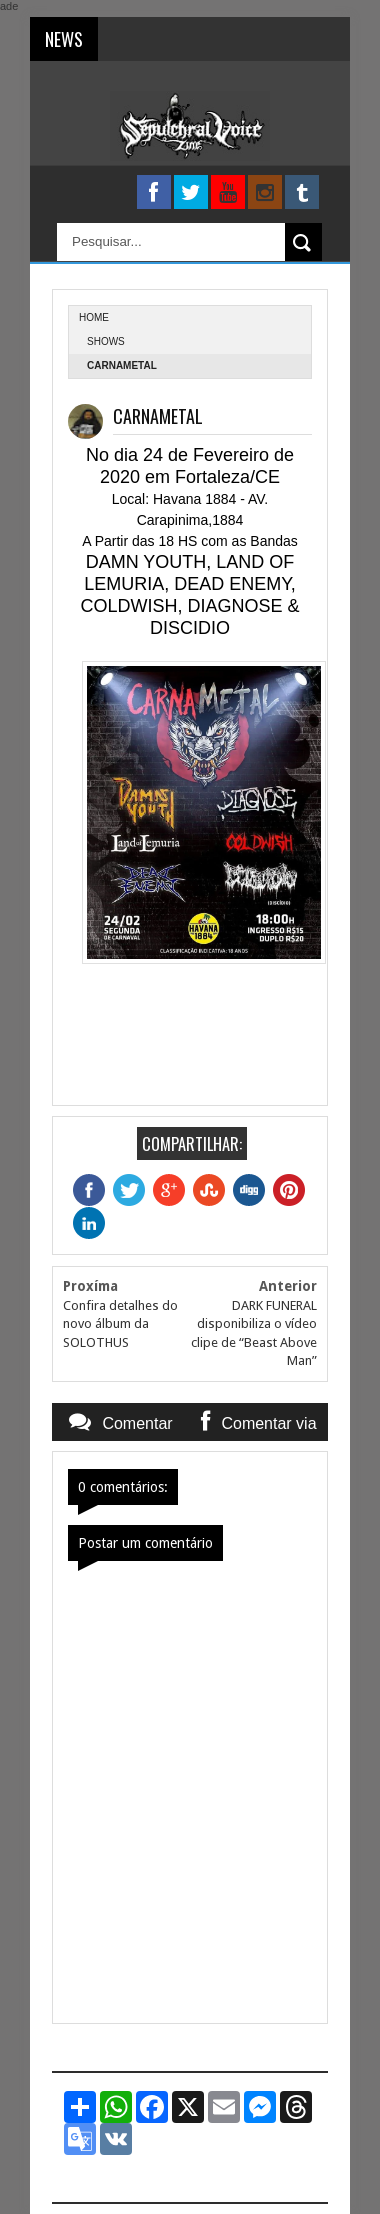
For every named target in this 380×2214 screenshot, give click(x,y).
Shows (106, 341)
